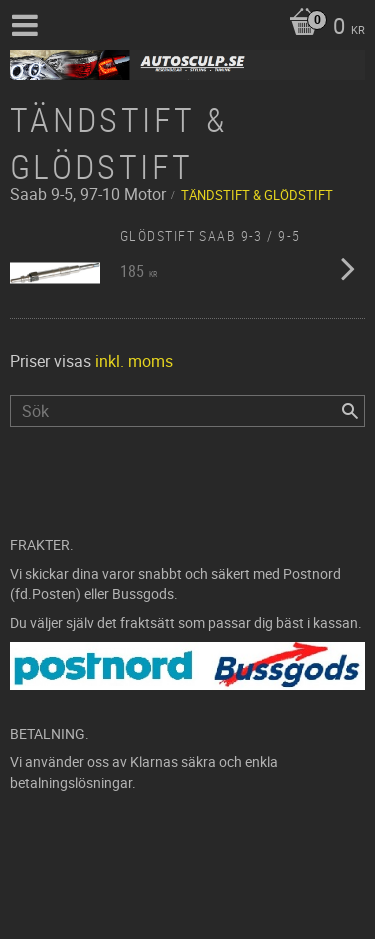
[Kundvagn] (322, 28)
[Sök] (350, 411)
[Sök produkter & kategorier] (187, 411)
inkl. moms (134, 361)
